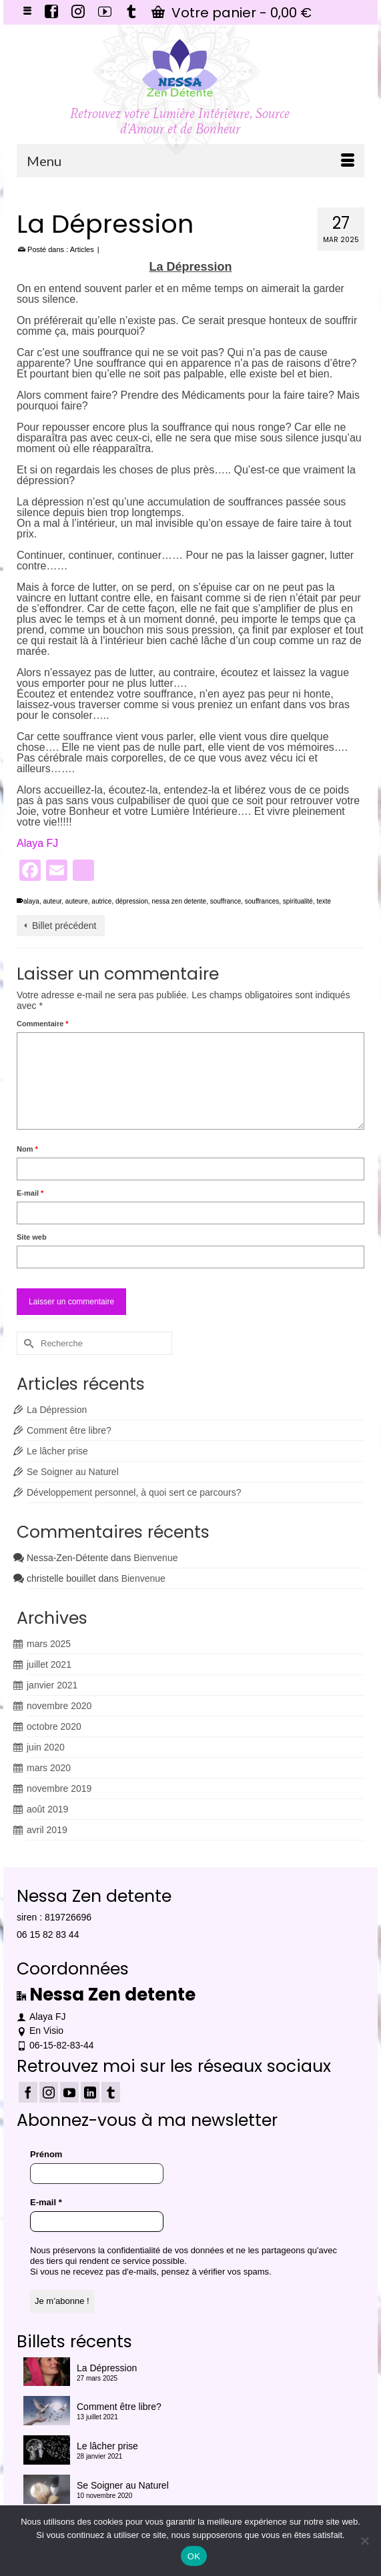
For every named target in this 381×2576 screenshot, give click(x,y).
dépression (131, 901)
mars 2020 (49, 1767)
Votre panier (231, 12)
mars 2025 (49, 1643)
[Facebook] (28, 2092)
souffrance (226, 901)
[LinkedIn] (90, 2092)
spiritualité (298, 901)
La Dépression (57, 1409)
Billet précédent (64, 925)
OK (193, 2556)
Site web (32, 1237)
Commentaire (43, 1024)
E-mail (30, 1193)
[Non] (364, 2540)
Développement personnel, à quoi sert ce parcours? (134, 1492)
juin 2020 (46, 1747)
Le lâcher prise (57, 1451)
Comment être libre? (69, 1430)
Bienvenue (155, 1557)
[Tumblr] (110, 2092)
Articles (82, 249)
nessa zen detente (178, 901)
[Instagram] (48, 2092)
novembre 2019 (59, 1788)
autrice (101, 901)
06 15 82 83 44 (48, 1934)
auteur (52, 901)
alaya (31, 901)
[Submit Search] (27, 1343)
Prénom (46, 2154)
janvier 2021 (52, 1685)
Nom (27, 1149)
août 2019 (47, 1809)
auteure (76, 901)
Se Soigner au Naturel (73, 1471)
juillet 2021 (49, 1664)
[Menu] (190, 160)
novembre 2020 (59, 1705)
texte (323, 901)
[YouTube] (69, 2092)
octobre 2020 (54, 1726)
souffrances (262, 901)
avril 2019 (47, 1829)
